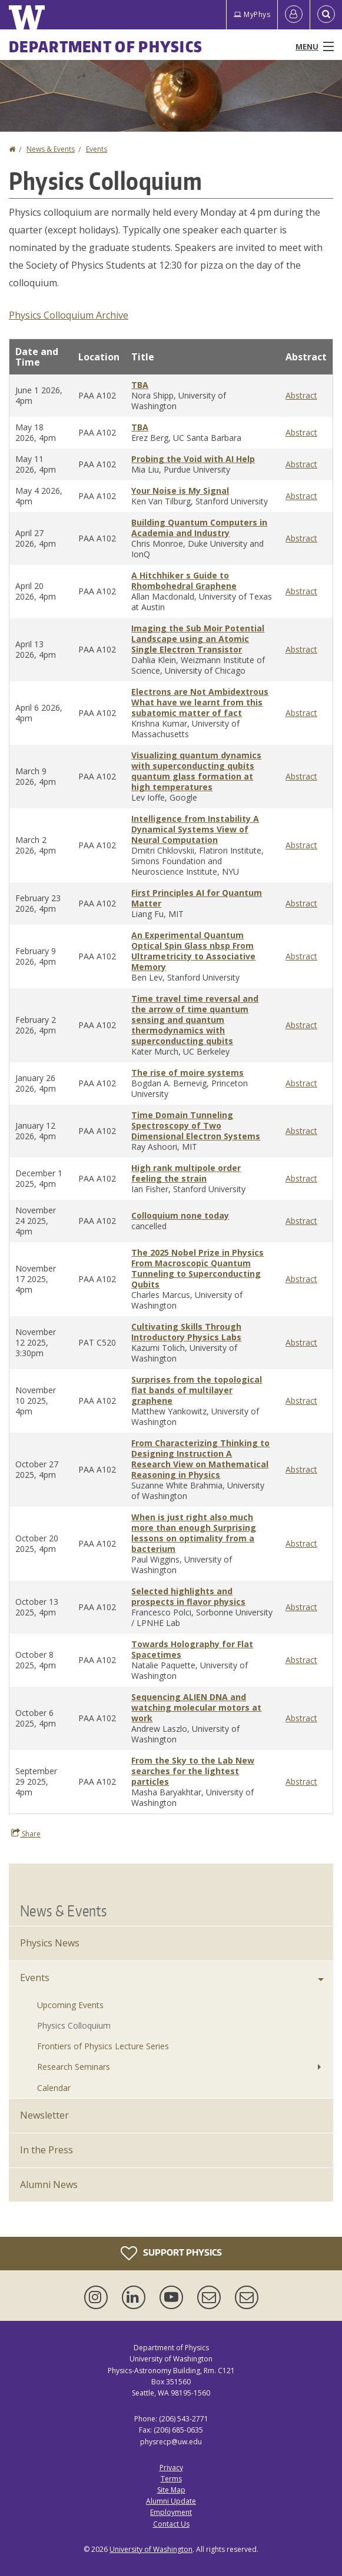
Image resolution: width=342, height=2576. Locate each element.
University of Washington (150, 2549)
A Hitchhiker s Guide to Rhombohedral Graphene (184, 580)
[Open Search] (326, 14)
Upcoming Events (70, 2004)
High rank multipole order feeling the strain (186, 1173)
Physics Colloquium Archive (68, 315)
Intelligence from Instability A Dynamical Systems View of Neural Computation (195, 829)
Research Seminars (73, 2066)
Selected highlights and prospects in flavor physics (188, 1596)
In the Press (46, 2149)
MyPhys (252, 14)
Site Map (171, 2490)
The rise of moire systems (187, 1072)
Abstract (301, 395)
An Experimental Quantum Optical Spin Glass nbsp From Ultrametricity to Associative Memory (193, 950)
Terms (171, 2479)
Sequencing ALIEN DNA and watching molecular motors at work (196, 1707)
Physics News (49, 1942)
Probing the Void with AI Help (193, 458)
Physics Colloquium (74, 2025)
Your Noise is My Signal (180, 490)
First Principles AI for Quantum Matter (196, 898)
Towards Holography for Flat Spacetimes (192, 1649)
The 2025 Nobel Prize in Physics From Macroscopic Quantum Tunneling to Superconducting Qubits (197, 1268)
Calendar (54, 2087)
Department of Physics (105, 46)
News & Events (50, 149)
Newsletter (44, 2115)
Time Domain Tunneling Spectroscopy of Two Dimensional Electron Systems (195, 1125)
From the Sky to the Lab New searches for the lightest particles (192, 1771)
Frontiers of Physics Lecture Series (103, 2046)
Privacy (171, 2468)
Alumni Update (171, 2501)
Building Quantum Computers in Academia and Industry (199, 527)
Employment (171, 2512)
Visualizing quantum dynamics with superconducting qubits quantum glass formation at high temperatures (196, 771)
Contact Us (171, 2524)
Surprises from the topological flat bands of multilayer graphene (196, 1390)
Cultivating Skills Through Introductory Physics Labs (186, 1332)
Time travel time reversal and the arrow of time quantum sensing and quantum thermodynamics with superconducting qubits (194, 1019)
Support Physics (171, 2253)
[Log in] (294, 14)
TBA (139, 384)
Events (96, 149)
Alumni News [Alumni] (49, 2184)
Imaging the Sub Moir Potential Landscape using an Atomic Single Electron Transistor (197, 639)
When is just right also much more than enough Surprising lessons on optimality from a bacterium (193, 1532)
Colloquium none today (180, 1215)
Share (26, 1833)
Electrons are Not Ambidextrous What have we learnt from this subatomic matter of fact (199, 702)
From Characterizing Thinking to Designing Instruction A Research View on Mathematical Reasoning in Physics (200, 1458)
